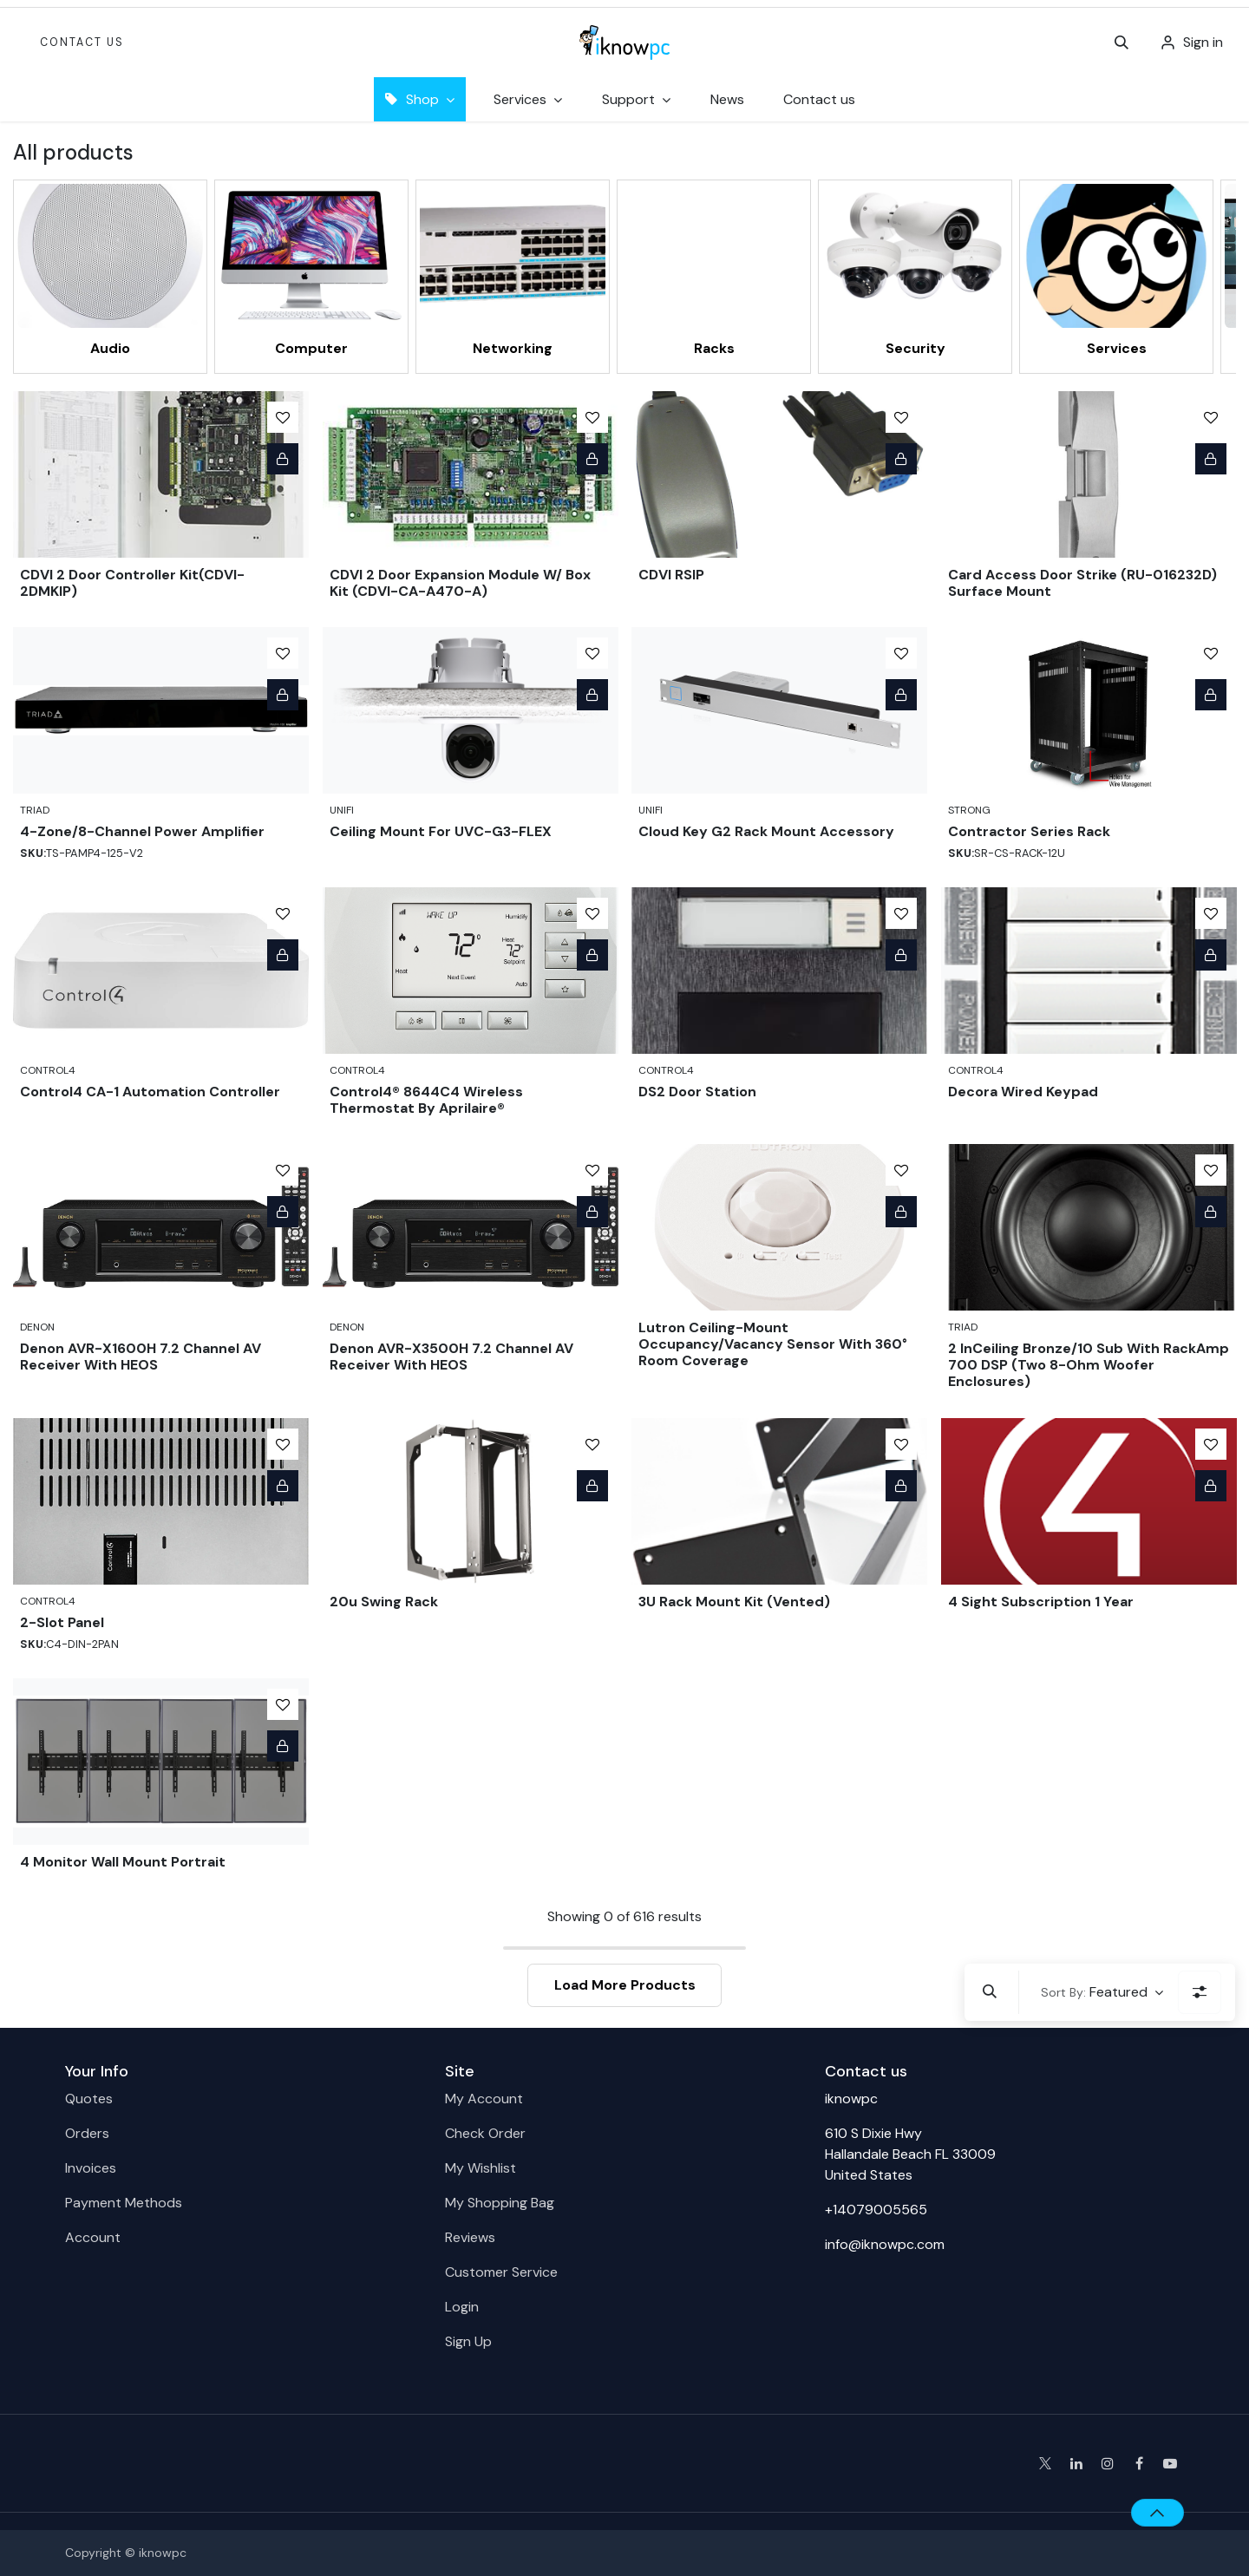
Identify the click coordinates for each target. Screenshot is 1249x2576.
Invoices (90, 2168)
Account (93, 2237)
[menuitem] (727, 99)
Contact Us (82, 42)
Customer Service (501, 2272)
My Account (484, 2098)
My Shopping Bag (499, 2203)
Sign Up (468, 2341)
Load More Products (625, 1985)
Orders (87, 2133)
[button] (1121, 42)
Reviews (470, 2237)
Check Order (485, 2133)
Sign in (1203, 42)
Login (462, 2307)
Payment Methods (123, 2203)
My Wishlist (480, 2168)
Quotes (89, 2098)
